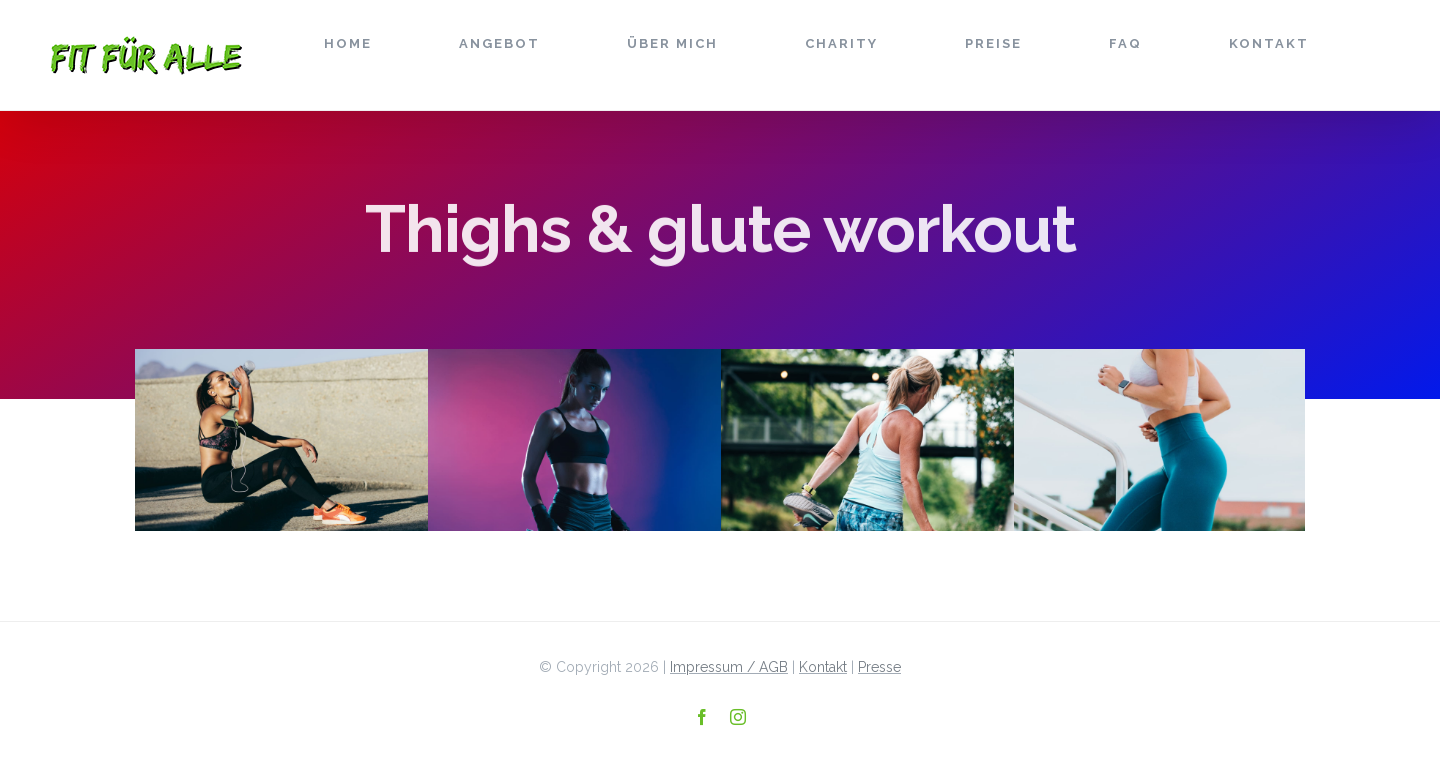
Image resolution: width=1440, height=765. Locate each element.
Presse (879, 667)
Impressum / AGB (729, 667)
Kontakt (823, 667)
